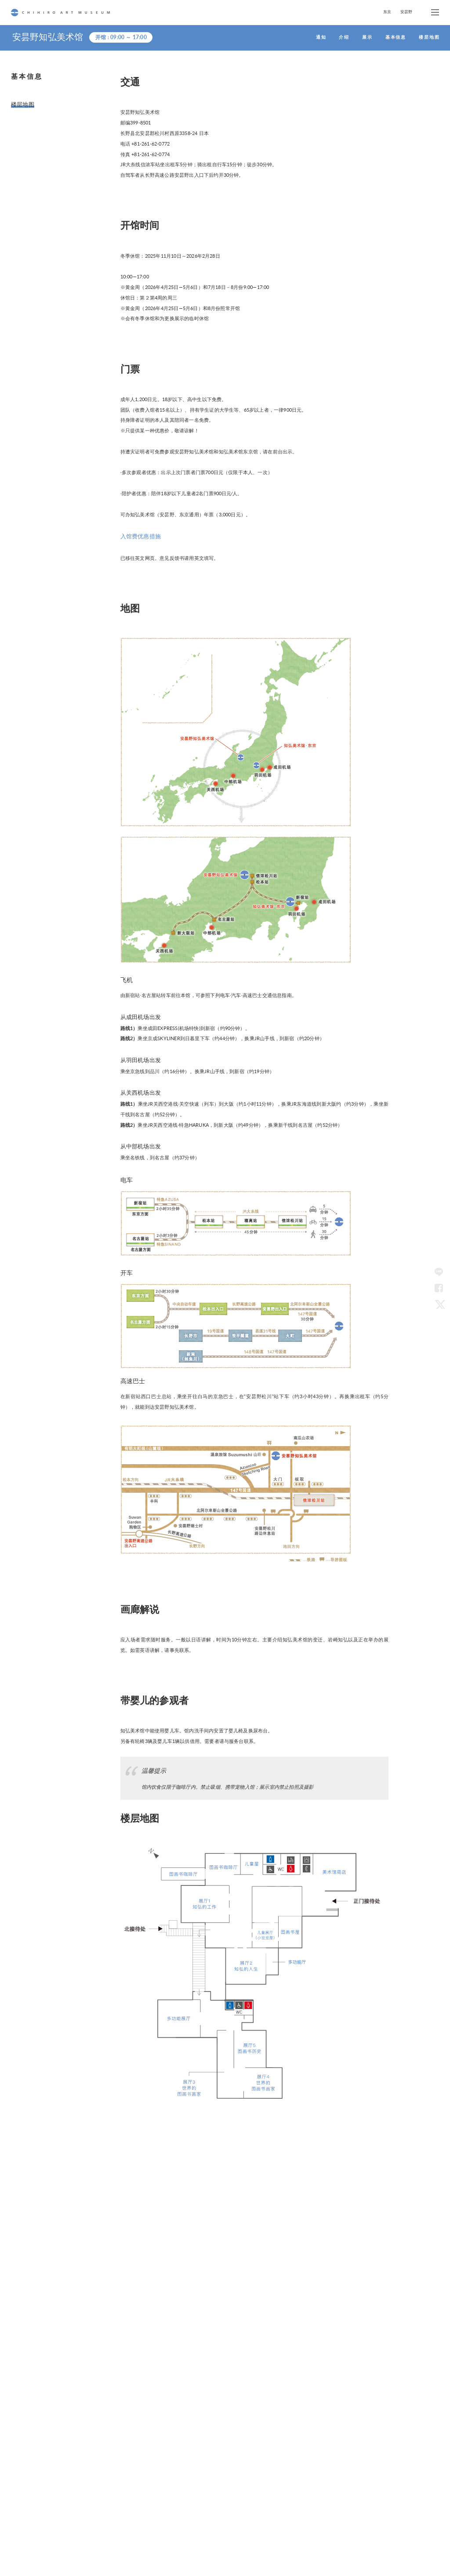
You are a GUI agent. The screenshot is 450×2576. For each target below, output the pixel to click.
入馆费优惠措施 (137, 534)
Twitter (438, 1303)
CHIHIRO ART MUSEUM (60, 12)
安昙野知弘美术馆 (49, 37)
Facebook (438, 1288)
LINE (438, 1272)
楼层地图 (21, 102)
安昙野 (406, 12)
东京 (387, 12)
